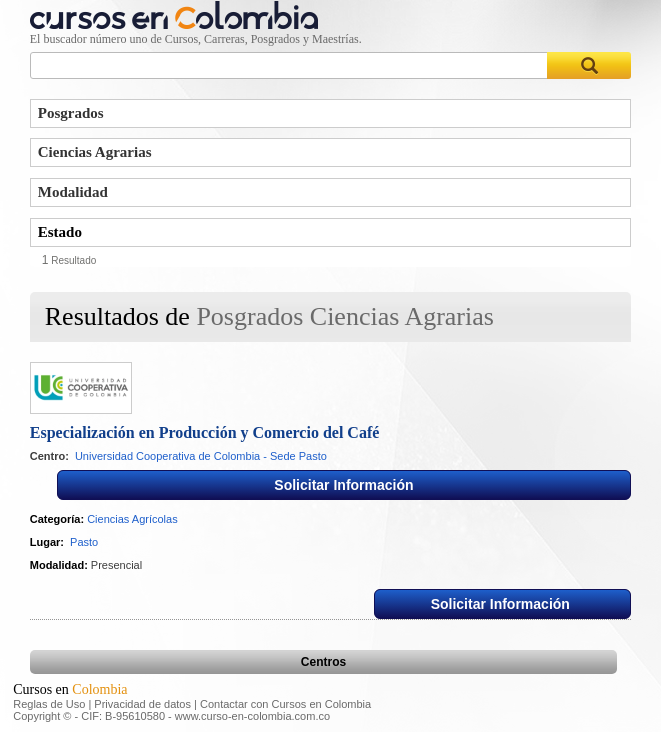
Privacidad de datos (142, 704)
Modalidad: (59, 565)
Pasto (84, 542)
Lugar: (47, 542)
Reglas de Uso (49, 704)
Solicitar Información (343, 485)
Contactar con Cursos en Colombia (285, 704)
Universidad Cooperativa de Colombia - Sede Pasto (201, 456)
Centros (323, 662)
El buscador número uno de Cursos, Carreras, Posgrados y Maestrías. (196, 39)
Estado (60, 232)
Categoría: (57, 519)
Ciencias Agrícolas (132, 519)
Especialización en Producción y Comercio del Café (205, 432)
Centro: (49, 456)
